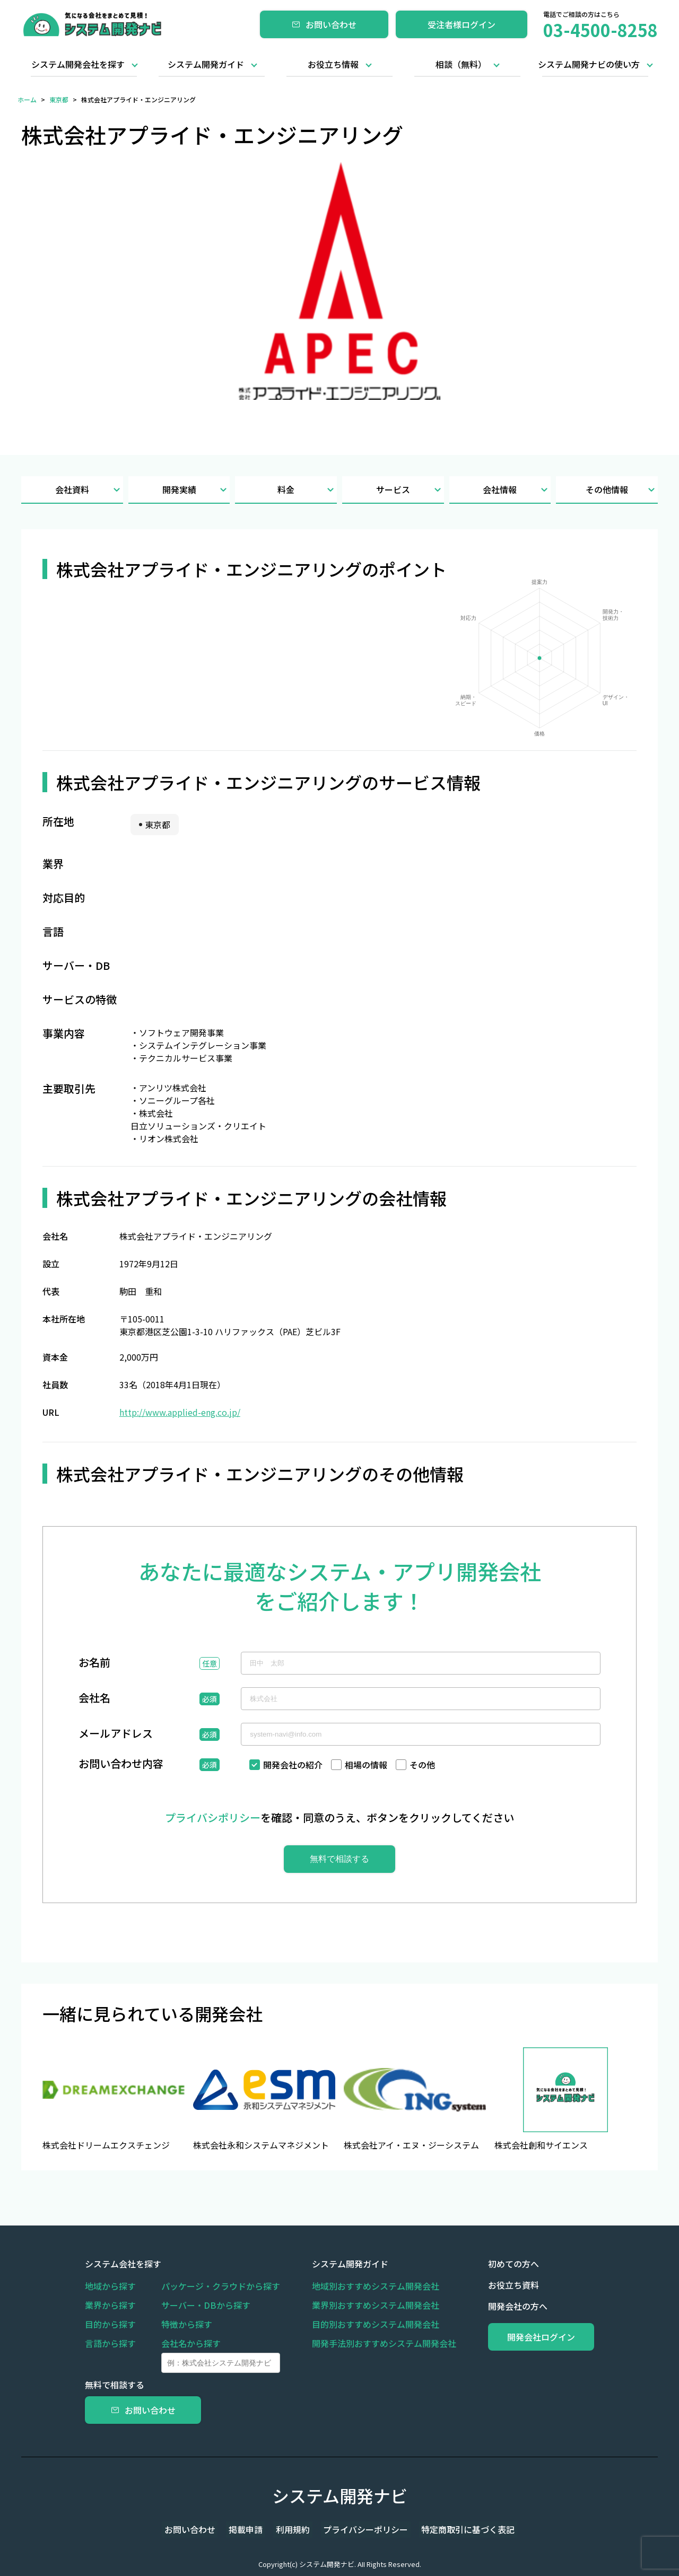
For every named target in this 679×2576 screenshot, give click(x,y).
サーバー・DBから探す (205, 2305)
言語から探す (110, 2343)
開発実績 (196, 489)
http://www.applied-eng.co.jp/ (179, 1412)
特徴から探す (186, 2324)
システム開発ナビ (339, 2495)
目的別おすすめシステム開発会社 (368, 2324)
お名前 (94, 1663)
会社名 (94, 1699)
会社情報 (517, 489)
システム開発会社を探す (78, 64)
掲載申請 (250, 2529)
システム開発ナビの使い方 (589, 64)
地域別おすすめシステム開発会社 (368, 2286)
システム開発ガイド (206, 64)
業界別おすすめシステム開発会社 (368, 2305)
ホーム (27, 99)
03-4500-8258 (600, 29)
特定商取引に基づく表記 (458, 2529)
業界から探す (110, 2305)
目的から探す (110, 2324)
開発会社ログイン (534, 2336)
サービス (410, 489)
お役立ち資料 (498, 2285)
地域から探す (110, 2286)
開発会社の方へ (503, 2306)
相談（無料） (461, 64)
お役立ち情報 (333, 64)
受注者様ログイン (461, 24)
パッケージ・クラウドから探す (220, 2286)
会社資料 (89, 489)
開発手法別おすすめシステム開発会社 (376, 2343)
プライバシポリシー (212, 1817)
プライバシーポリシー (360, 2529)
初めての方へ (498, 2263)
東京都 (58, 99)
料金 (307, 489)
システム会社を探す (123, 2263)
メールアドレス (116, 1734)
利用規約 (293, 2529)
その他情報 (622, 489)
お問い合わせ (324, 24)
